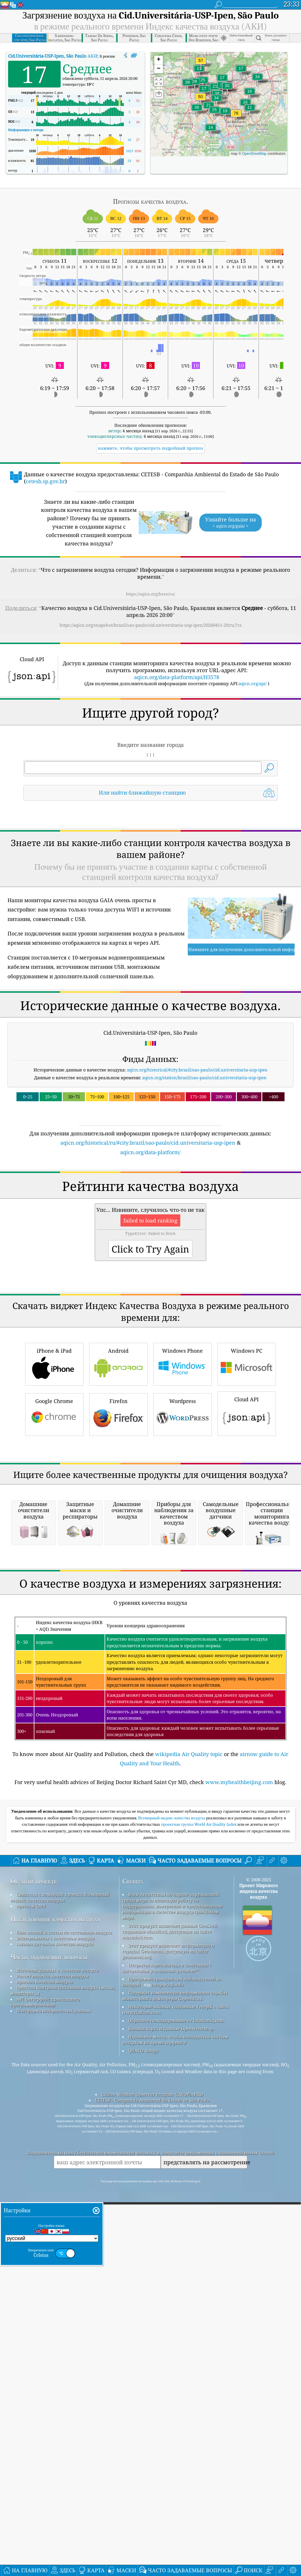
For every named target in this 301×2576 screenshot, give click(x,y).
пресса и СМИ (31, 2230)
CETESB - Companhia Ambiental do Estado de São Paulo (152, 2424)
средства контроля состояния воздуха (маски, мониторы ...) (62, 2314)
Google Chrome (54, 1576)
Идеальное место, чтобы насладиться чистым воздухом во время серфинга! (175, 2363)
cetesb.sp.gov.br (45, 481)
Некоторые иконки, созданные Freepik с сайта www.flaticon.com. (175, 2333)
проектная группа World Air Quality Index (199, 2148)
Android (118, 1525)
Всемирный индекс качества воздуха (172, 2142)
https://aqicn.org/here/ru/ (150, 594)
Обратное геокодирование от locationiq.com (176, 2344)
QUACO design (143, 2375)
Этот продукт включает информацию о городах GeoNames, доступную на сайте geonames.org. (168, 2275)
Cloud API (247, 1575)
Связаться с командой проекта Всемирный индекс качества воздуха (59, 2221)
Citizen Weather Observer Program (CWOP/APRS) (152, 2418)
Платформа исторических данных (53, 2335)
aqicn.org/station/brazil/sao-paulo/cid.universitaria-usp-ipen (204, 1158)
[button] (236, 117)
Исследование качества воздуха (55, 2243)
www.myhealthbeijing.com (239, 2106)
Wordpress (183, 1576)
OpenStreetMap (254, 154)
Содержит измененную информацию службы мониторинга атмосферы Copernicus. (174, 2319)
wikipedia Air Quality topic (188, 2078)
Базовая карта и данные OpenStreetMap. (171, 2353)
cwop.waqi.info (167, 2309)
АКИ (52, 56)
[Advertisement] (150, 855)
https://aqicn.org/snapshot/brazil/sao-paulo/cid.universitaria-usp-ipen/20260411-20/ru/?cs (151, 625)
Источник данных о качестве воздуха (57, 2294)
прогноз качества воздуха (44, 2306)
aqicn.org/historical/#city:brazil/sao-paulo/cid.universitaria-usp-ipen (197, 1151)
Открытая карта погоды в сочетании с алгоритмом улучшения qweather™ (166, 2292)
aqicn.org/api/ (253, 683)
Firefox (118, 1576)
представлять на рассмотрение (205, 2486)
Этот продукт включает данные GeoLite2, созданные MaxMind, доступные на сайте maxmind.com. (170, 2255)
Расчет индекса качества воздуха (52, 2300)
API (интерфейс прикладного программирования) (45, 2326)
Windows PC (247, 1525)
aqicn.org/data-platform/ (150, 1233)
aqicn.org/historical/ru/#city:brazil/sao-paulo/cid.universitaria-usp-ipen (147, 1223)
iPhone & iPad (54, 1525)
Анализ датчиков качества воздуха (54, 2268)
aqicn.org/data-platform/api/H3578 (176, 677)
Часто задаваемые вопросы (49, 2281)
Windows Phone (183, 1525)
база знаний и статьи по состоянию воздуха (64, 2256)
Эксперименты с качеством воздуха (55, 2262)
